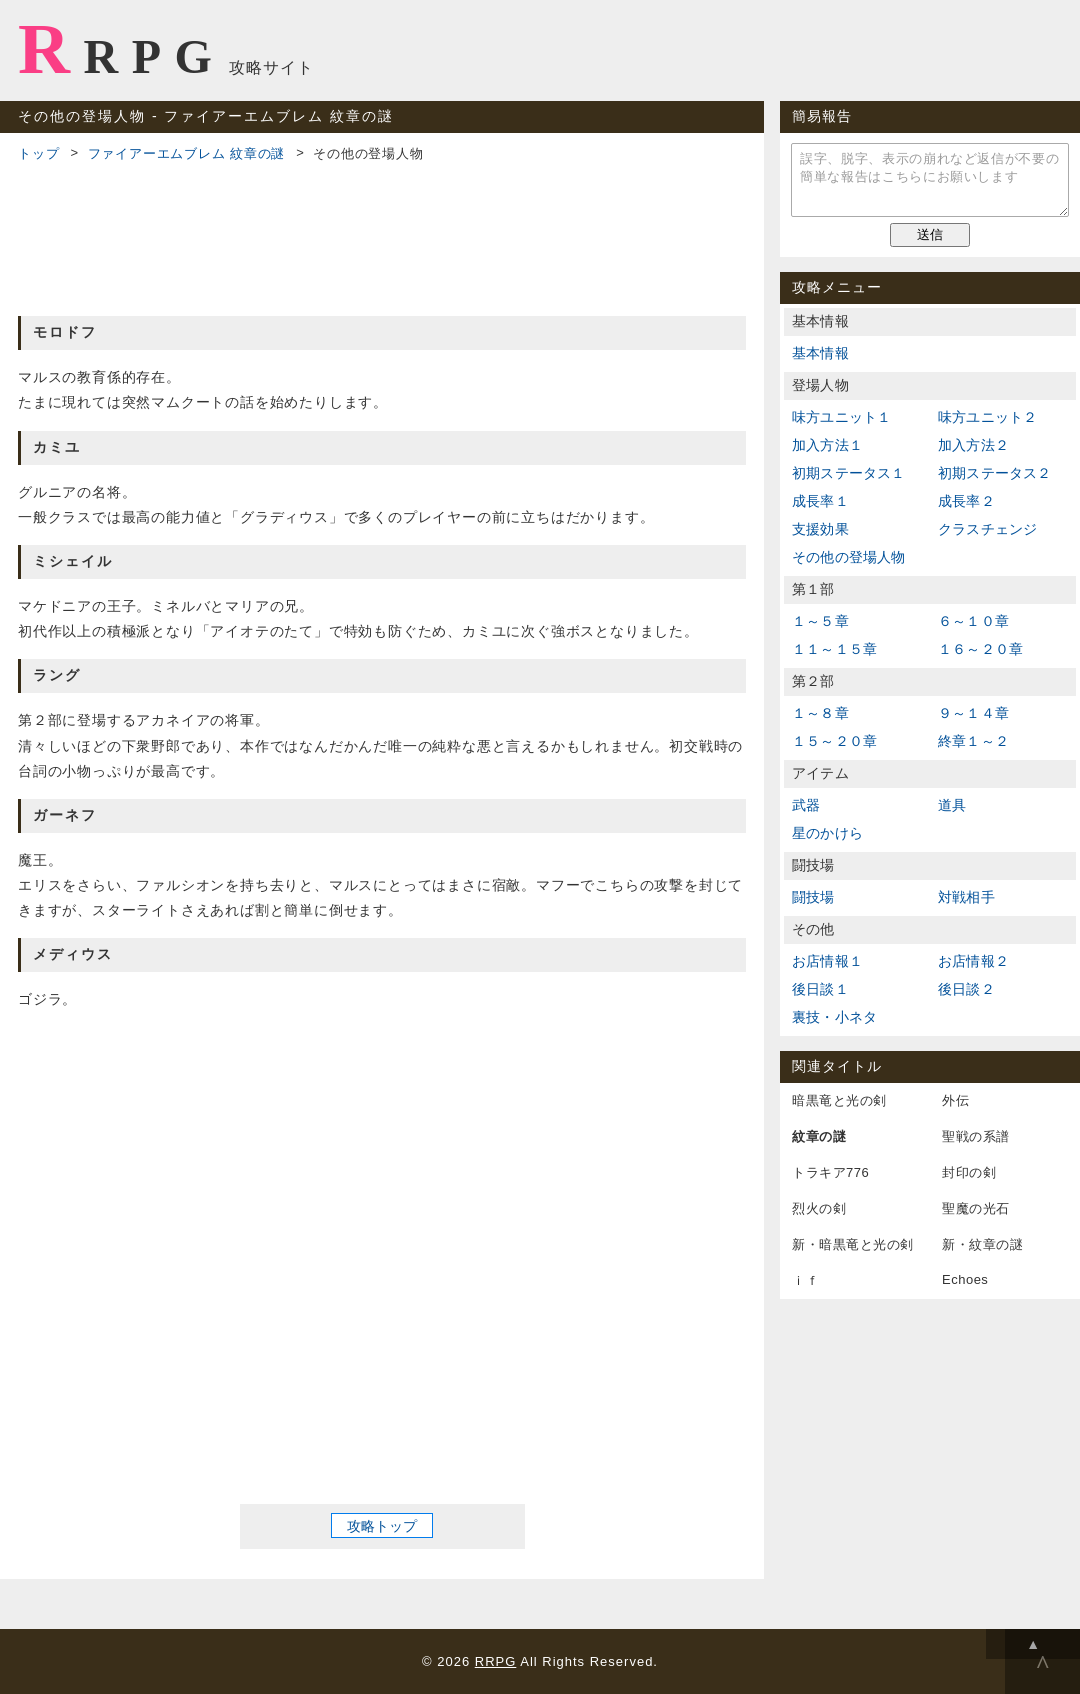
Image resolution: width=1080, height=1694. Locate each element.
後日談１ (820, 989)
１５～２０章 (834, 741)
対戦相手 (966, 897)
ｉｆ (805, 1280)
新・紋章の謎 (982, 1244)
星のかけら (827, 833)
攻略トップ (382, 1525)
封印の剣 (969, 1172)
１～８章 (820, 713)
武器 (806, 805)
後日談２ (966, 989)
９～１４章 (973, 713)
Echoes (965, 1279)
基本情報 (820, 353)
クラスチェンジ (987, 529)
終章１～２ (973, 741)
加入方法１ (827, 445)
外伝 (955, 1100)
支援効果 (820, 529)
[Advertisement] (382, 236)
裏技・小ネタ (834, 1017)
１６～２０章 (980, 649)
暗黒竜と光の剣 (839, 1100)
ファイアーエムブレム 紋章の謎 (187, 153)
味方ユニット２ (987, 417)
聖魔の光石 (976, 1208)
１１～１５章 (834, 649)
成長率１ (820, 501)
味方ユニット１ (841, 417)
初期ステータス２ (995, 473)
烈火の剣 (819, 1208)
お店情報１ (827, 961)
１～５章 (820, 621)
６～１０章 (973, 621)
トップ (38, 153)
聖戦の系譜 (976, 1136)
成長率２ (966, 501)
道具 (952, 805)
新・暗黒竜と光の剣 (853, 1244)
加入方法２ (973, 445)
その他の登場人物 (849, 557)
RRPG (121, 49)
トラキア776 (830, 1172)
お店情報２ (973, 961)
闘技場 (813, 897)
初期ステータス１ (849, 473)
